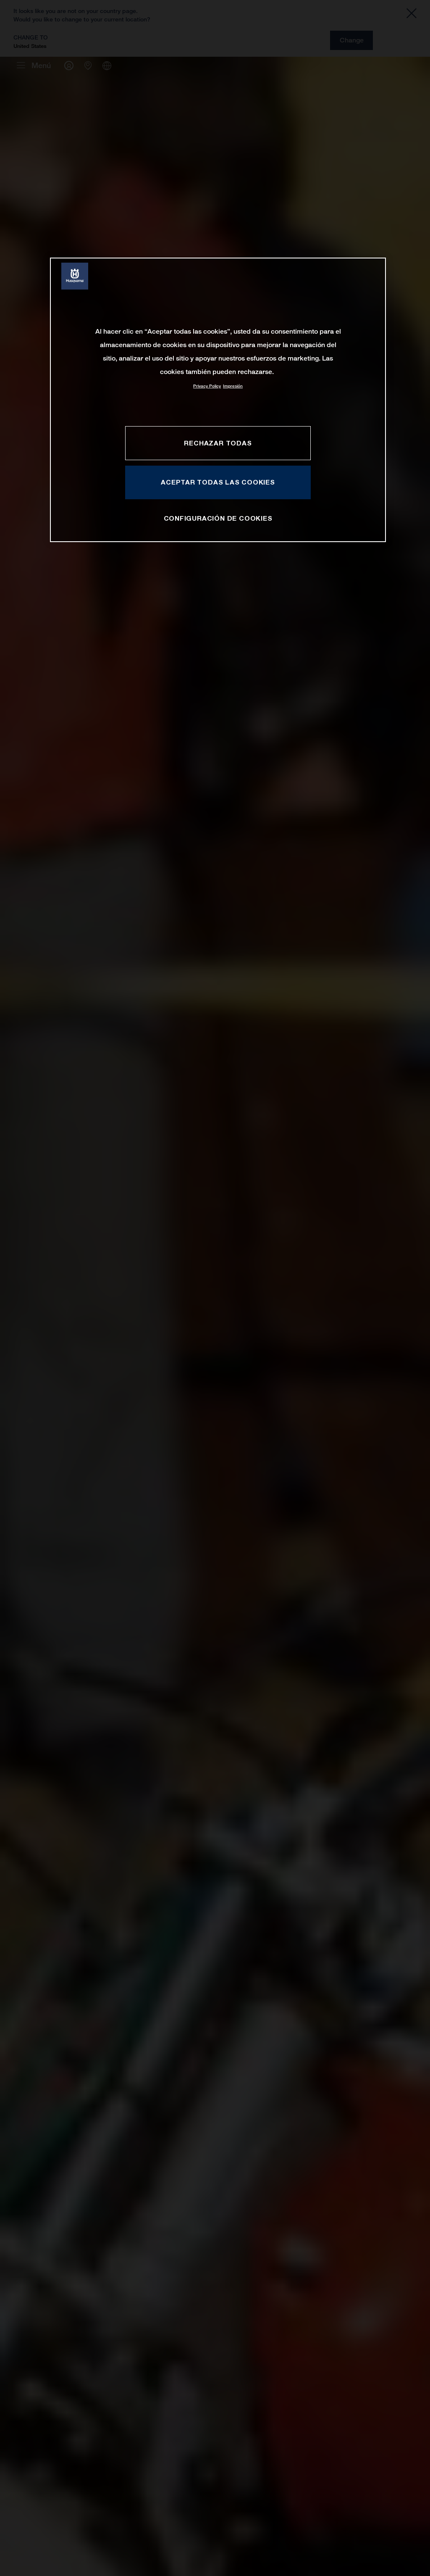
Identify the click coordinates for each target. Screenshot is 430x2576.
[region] (218, 400)
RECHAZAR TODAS (218, 443)
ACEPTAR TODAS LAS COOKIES (218, 482)
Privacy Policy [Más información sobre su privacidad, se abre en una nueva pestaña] (207, 386)
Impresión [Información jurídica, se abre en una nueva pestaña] (233, 386)
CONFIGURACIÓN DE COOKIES (218, 518)
